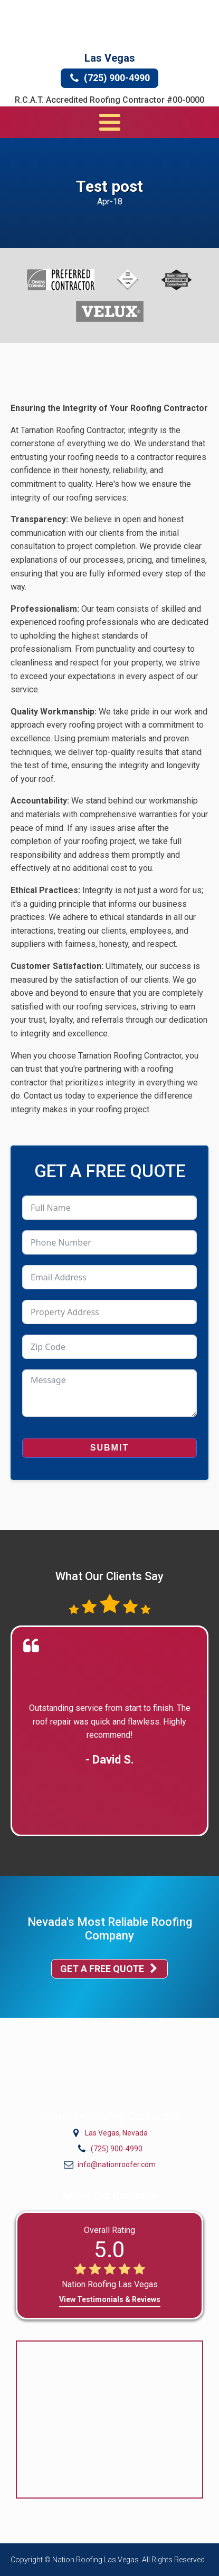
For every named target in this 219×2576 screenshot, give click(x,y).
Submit (109, 1447)
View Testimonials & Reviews (109, 2299)
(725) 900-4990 (116, 2148)
